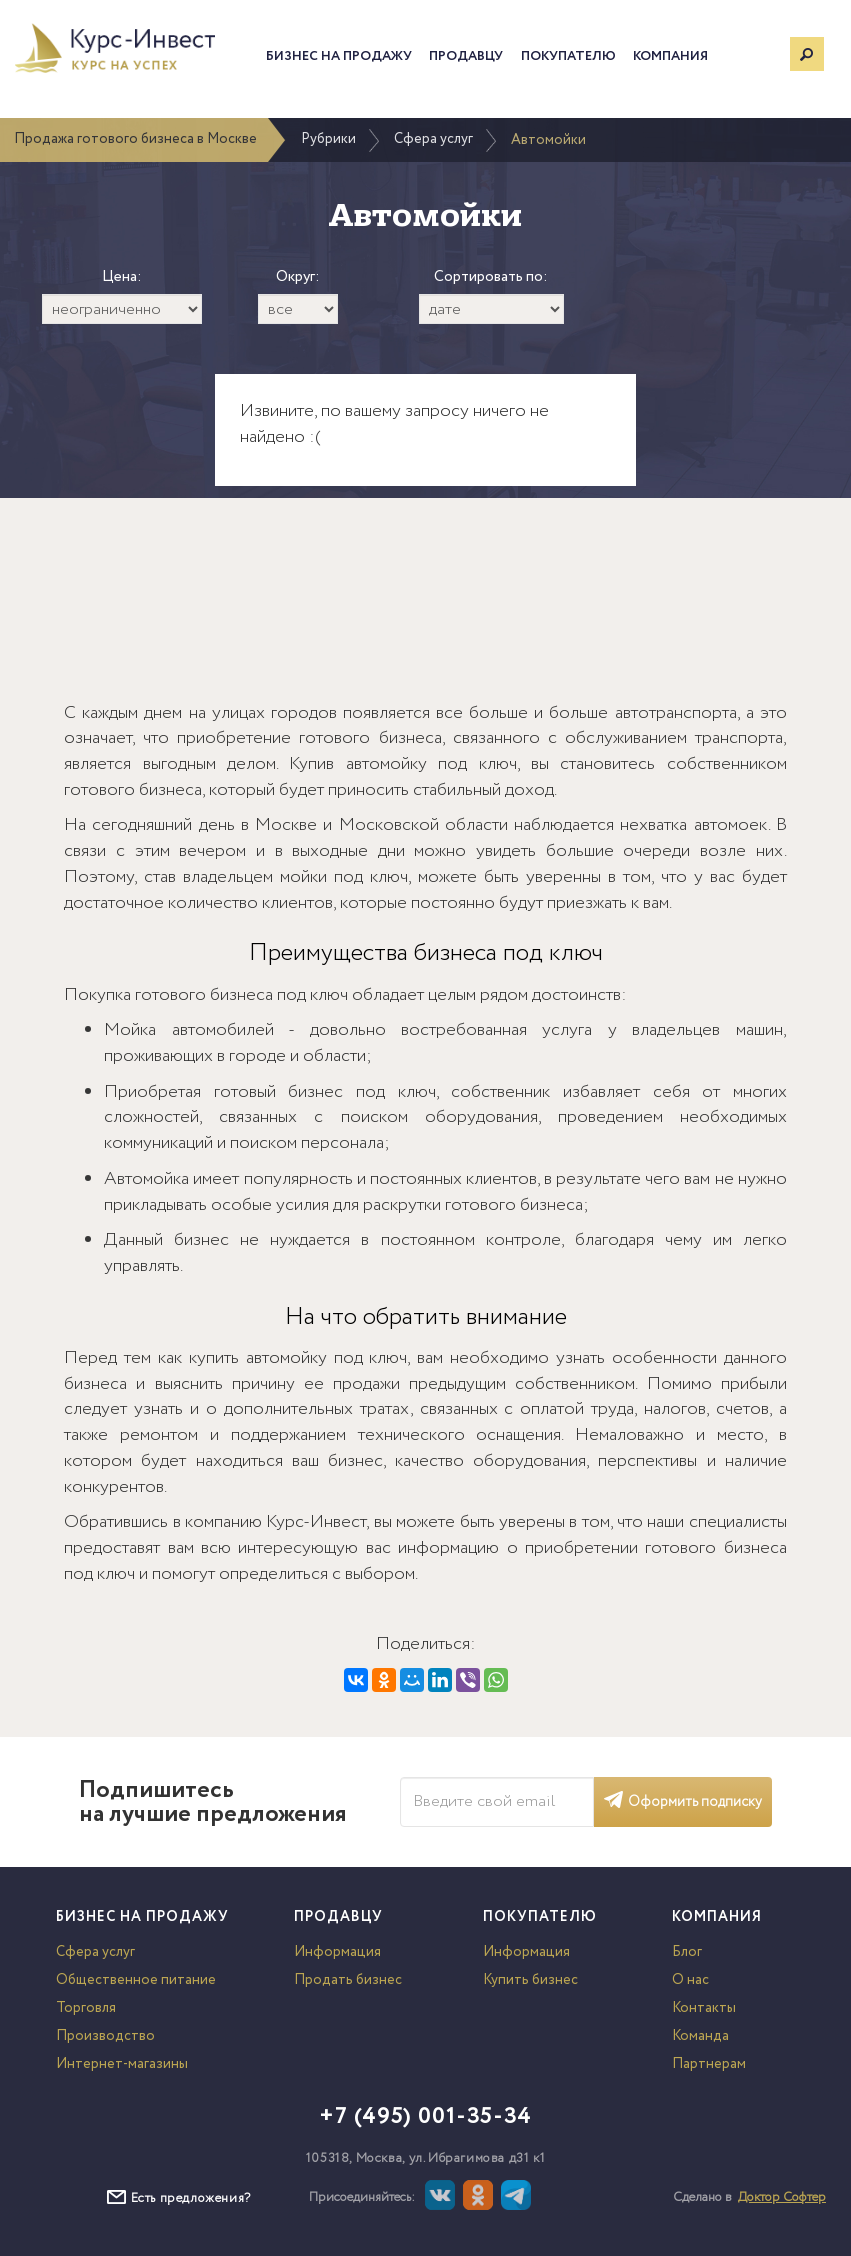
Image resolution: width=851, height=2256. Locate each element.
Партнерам (709, 2064)
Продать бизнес (348, 1980)
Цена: (122, 277)
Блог (687, 1952)
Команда (700, 2036)
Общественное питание (136, 1980)
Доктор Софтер (782, 2197)
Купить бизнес (530, 1980)
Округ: (298, 277)
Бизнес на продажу (339, 56)
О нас (690, 1980)
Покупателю (568, 56)
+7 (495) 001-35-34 (425, 2117)
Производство (105, 2036)
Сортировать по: (491, 277)
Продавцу (466, 56)
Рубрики (328, 139)
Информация (337, 1952)
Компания (670, 56)
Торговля (86, 2008)
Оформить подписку (683, 1802)
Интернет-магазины (122, 2064)
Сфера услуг (433, 139)
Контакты (704, 2008)
